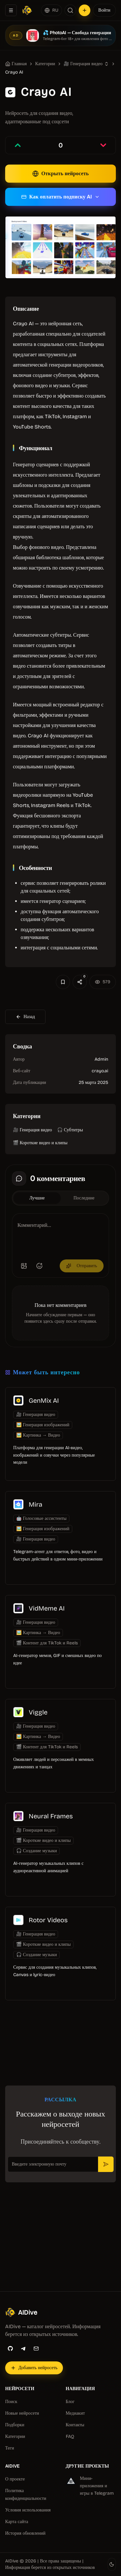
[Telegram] (23, 2348)
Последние (84, 1198)
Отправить (81, 1265)
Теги (9, 2448)
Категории (15, 2436)
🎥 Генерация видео (83, 63)
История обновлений (25, 2533)
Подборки (14, 2425)
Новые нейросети (22, 2413)
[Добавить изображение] (23, 1265)
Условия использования (28, 2510)
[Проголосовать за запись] (18, 145)
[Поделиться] (80, 982)
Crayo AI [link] (14, 72)
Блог (70, 2401)
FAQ (70, 2436)
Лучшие (37, 1198)
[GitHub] (10, 2348)
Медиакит (75, 2413)
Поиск (11, 2401)
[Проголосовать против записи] (103, 145)
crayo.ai (100, 1071)
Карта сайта (16, 2521)
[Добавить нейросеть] (84, 10)
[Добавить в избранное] (63, 982)
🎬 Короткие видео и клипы (40, 1143)
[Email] (36, 2348)
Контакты (75, 2425)
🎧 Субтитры (70, 1130)
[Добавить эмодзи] (39, 1265)
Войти (104, 10)
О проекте (15, 2479)
